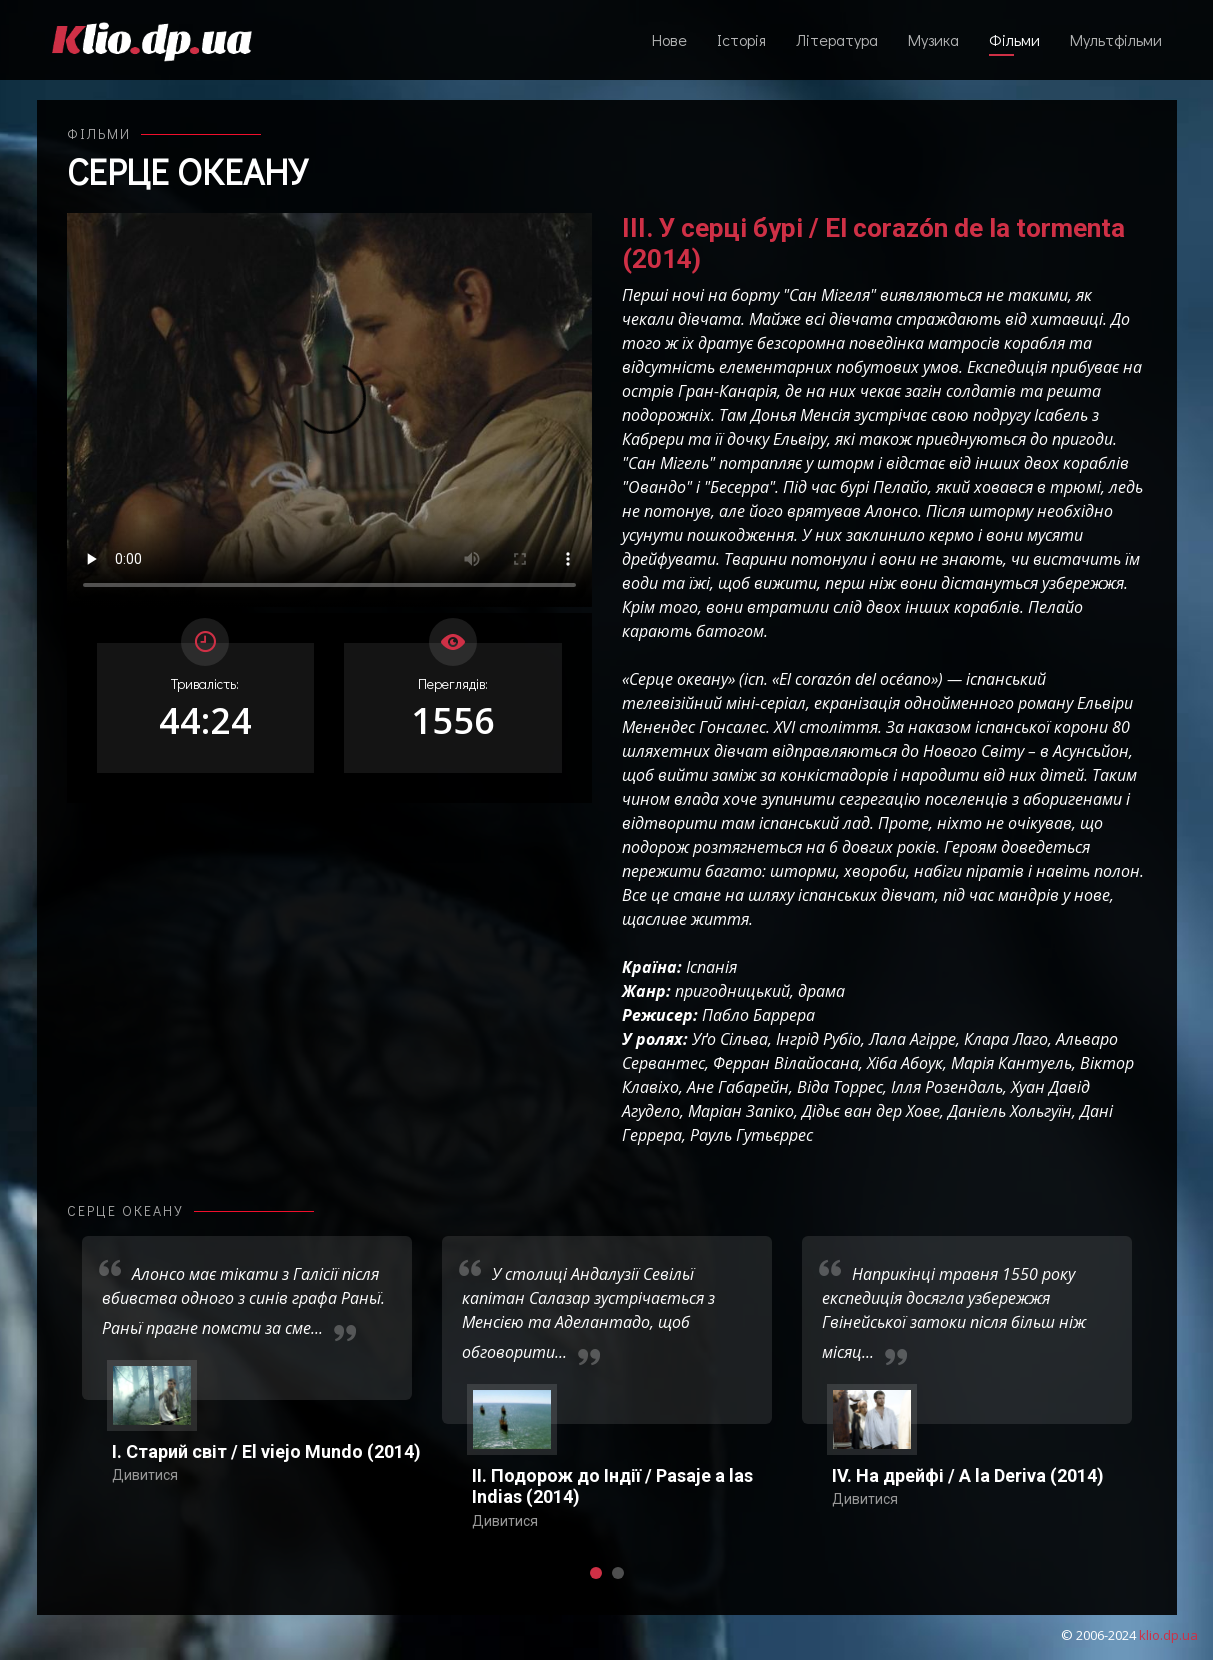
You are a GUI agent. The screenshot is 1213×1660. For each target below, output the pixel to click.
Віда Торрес (840, 1087)
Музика (933, 39)
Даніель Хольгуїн (1010, 1111)
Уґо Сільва (730, 1039)
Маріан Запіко (741, 1111)
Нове (669, 39)
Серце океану (187, 171)
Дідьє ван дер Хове (871, 1111)
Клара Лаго (1006, 1039)
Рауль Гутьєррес (751, 1135)
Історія (741, 39)
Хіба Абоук (905, 1063)
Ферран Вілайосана (786, 1063)
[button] (596, 1573)
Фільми (1014, 39)
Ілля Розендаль (947, 1087)
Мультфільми (1116, 39)
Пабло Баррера (758, 1015)
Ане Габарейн (738, 1087)
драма (821, 991)
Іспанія (711, 967)
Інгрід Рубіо (818, 1039)
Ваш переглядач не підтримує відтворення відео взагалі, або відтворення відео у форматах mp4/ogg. (329, 410)
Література (837, 39)
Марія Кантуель (1011, 1063)
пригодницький (732, 991)
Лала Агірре (912, 1039)
